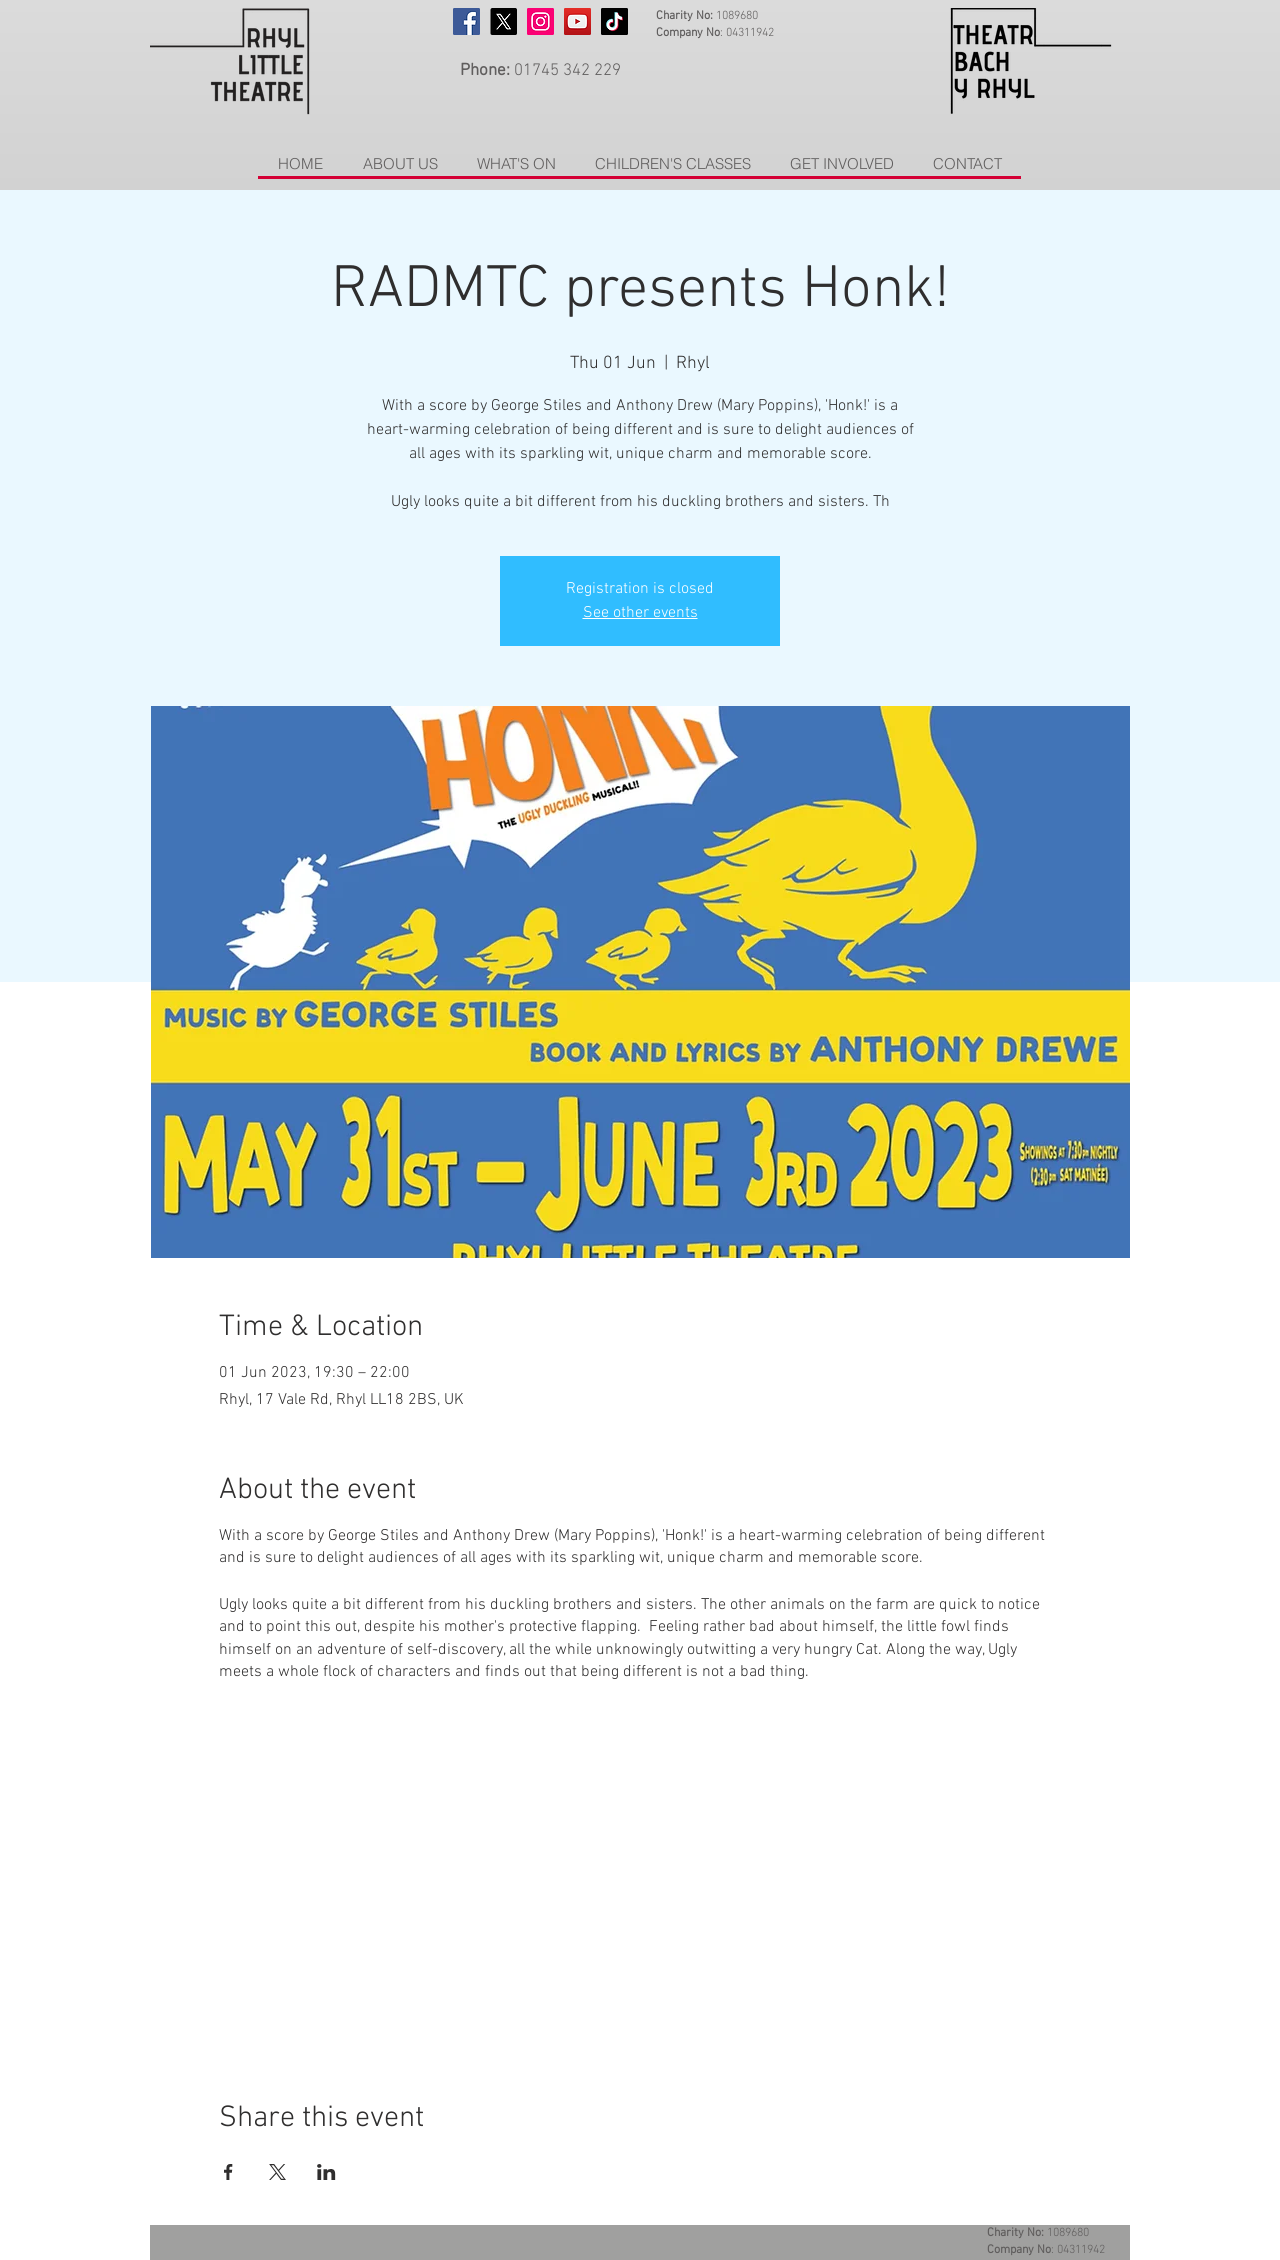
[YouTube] (577, 21)
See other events (640, 613)
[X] (503, 21)
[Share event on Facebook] (228, 2172)
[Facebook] (466, 21)
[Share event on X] (277, 2172)
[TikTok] (614, 21)
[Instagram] (540, 21)
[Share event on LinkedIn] (326, 2172)
